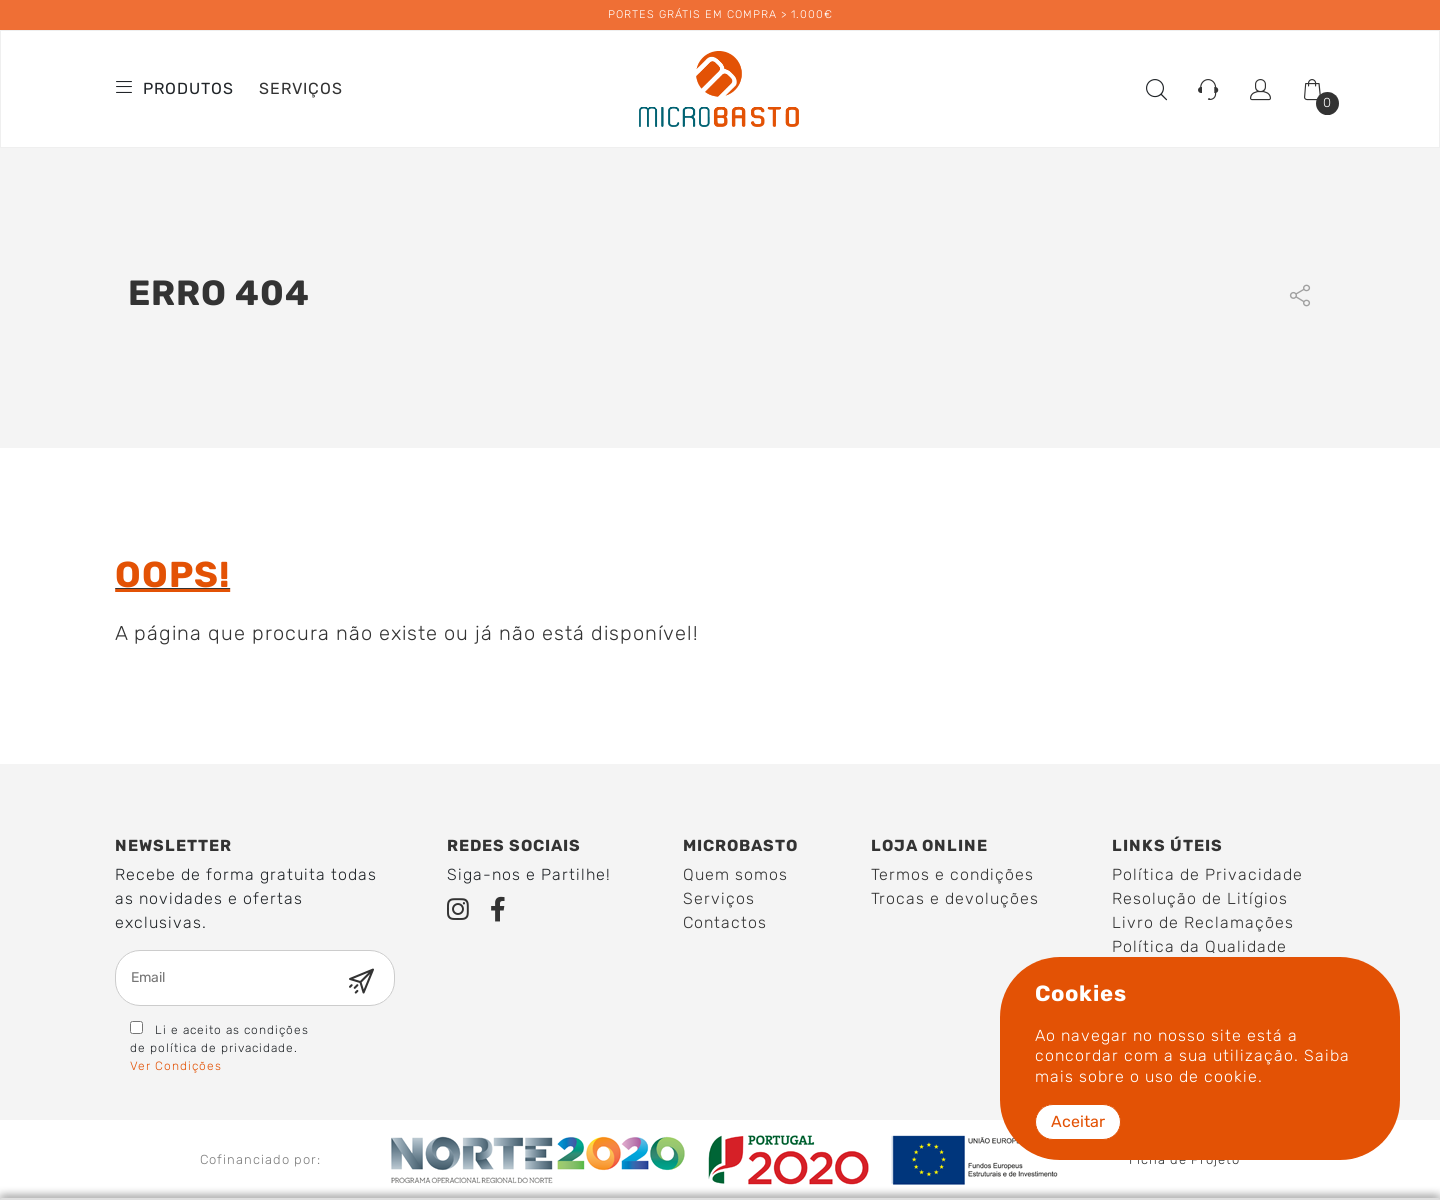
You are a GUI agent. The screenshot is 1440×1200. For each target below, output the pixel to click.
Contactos (725, 922)
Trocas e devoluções (955, 898)
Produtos (177, 88)
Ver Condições (176, 1066)
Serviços (301, 88)
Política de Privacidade (1207, 874)
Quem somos (735, 874)
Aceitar (1078, 1121)
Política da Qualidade (1199, 946)
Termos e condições (952, 874)
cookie (1231, 1076)
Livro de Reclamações (1203, 922)
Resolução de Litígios (1200, 898)
